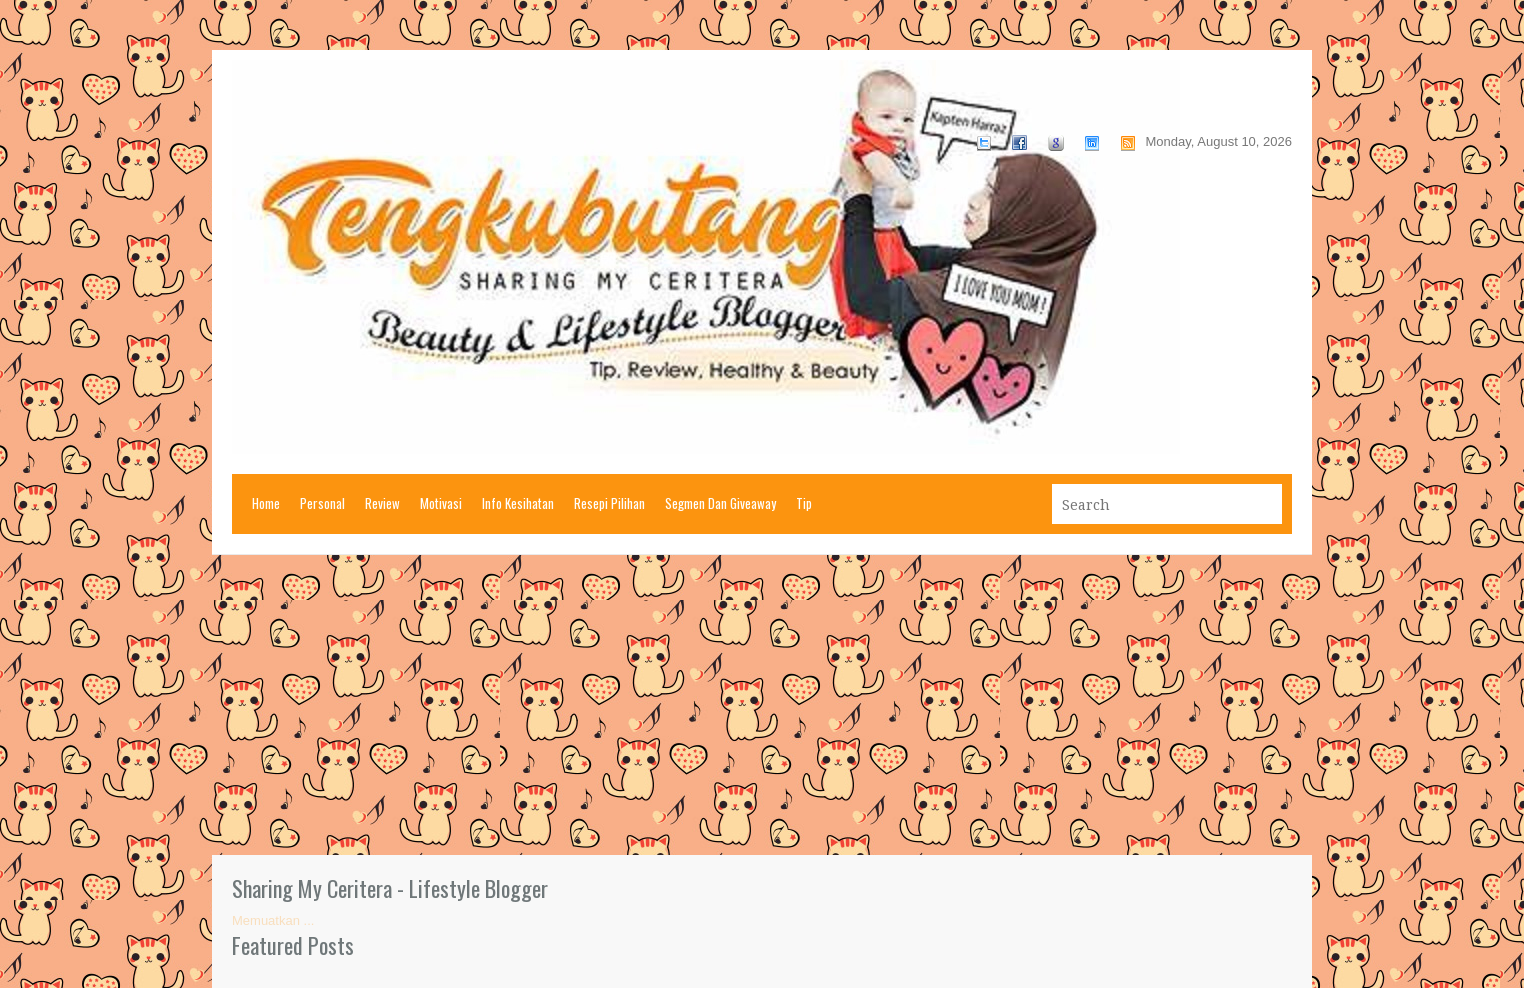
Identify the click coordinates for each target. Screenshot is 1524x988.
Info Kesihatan (518, 503)
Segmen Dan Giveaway (720, 503)
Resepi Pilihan (609, 503)
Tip (804, 503)
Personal (322, 503)
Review (382, 503)
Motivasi (441, 503)
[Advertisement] (762, 705)
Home (266, 503)
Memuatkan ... (273, 920)
